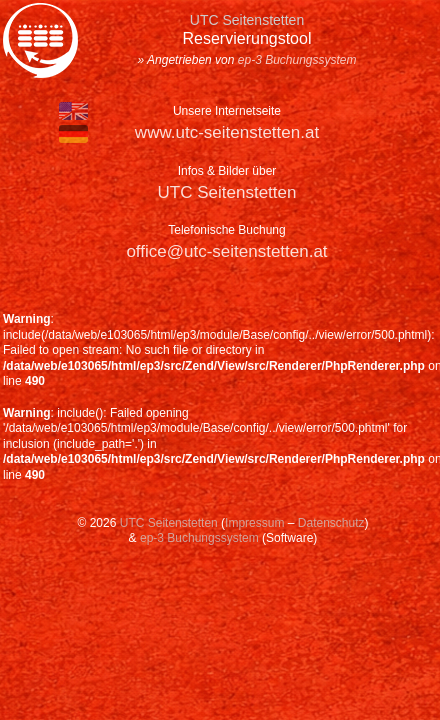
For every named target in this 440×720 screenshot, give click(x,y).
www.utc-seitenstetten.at (227, 132)
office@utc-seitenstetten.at (226, 251)
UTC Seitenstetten (227, 192)
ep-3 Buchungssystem (297, 60)
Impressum (254, 523)
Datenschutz (331, 523)
